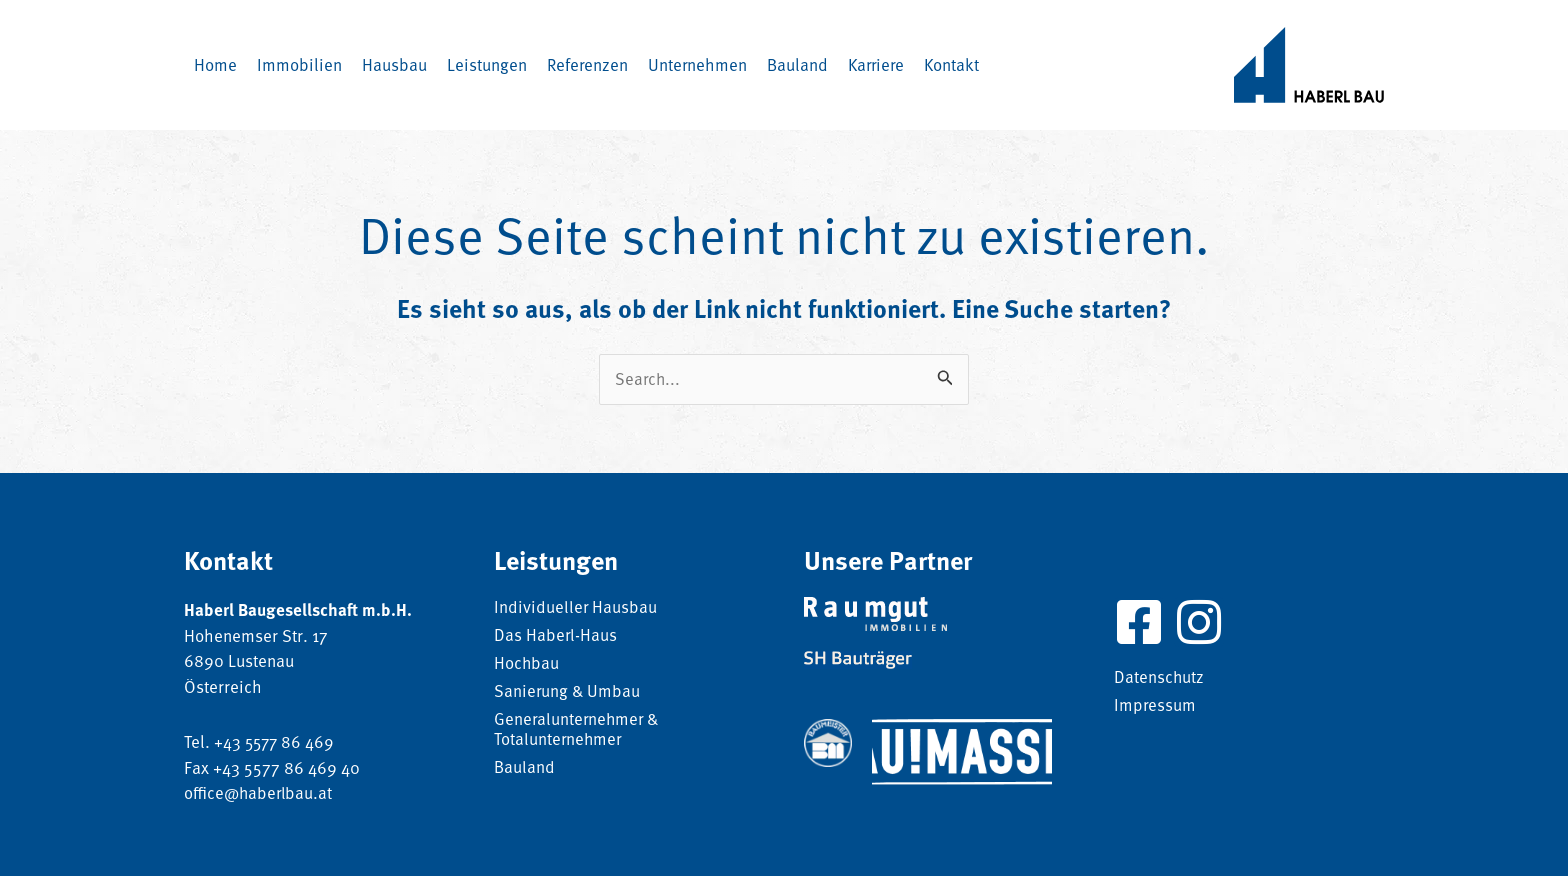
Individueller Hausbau (576, 608)
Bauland (524, 768)
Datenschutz (1159, 678)
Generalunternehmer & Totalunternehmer (578, 730)
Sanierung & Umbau (568, 692)
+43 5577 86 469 (276, 741)
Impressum (1155, 706)
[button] (394, 65)
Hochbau (527, 664)
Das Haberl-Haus (556, 636)
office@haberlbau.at (260, 792)
